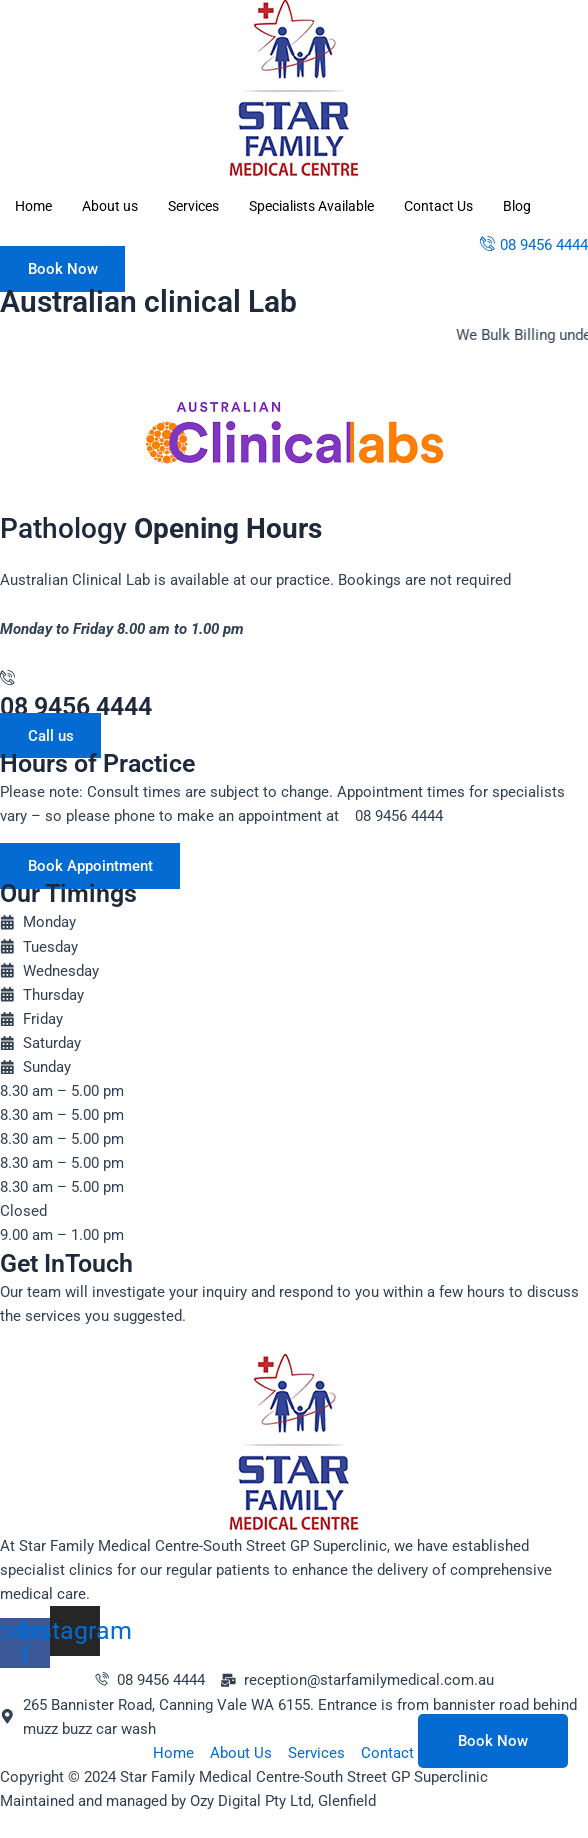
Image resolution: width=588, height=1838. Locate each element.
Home (33, 206)
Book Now (493, 1741)
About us (110, 206)
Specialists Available (311, 206)
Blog (517, 206)
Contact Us (438, 206)
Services (193, 206)
